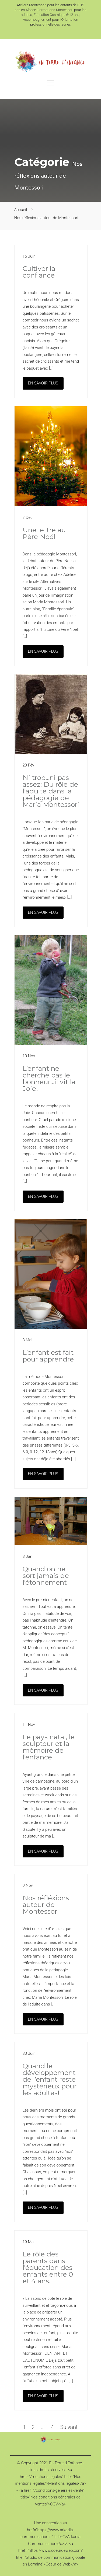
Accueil (20, 209)
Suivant (69, 2427)
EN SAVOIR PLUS (43, 383)
